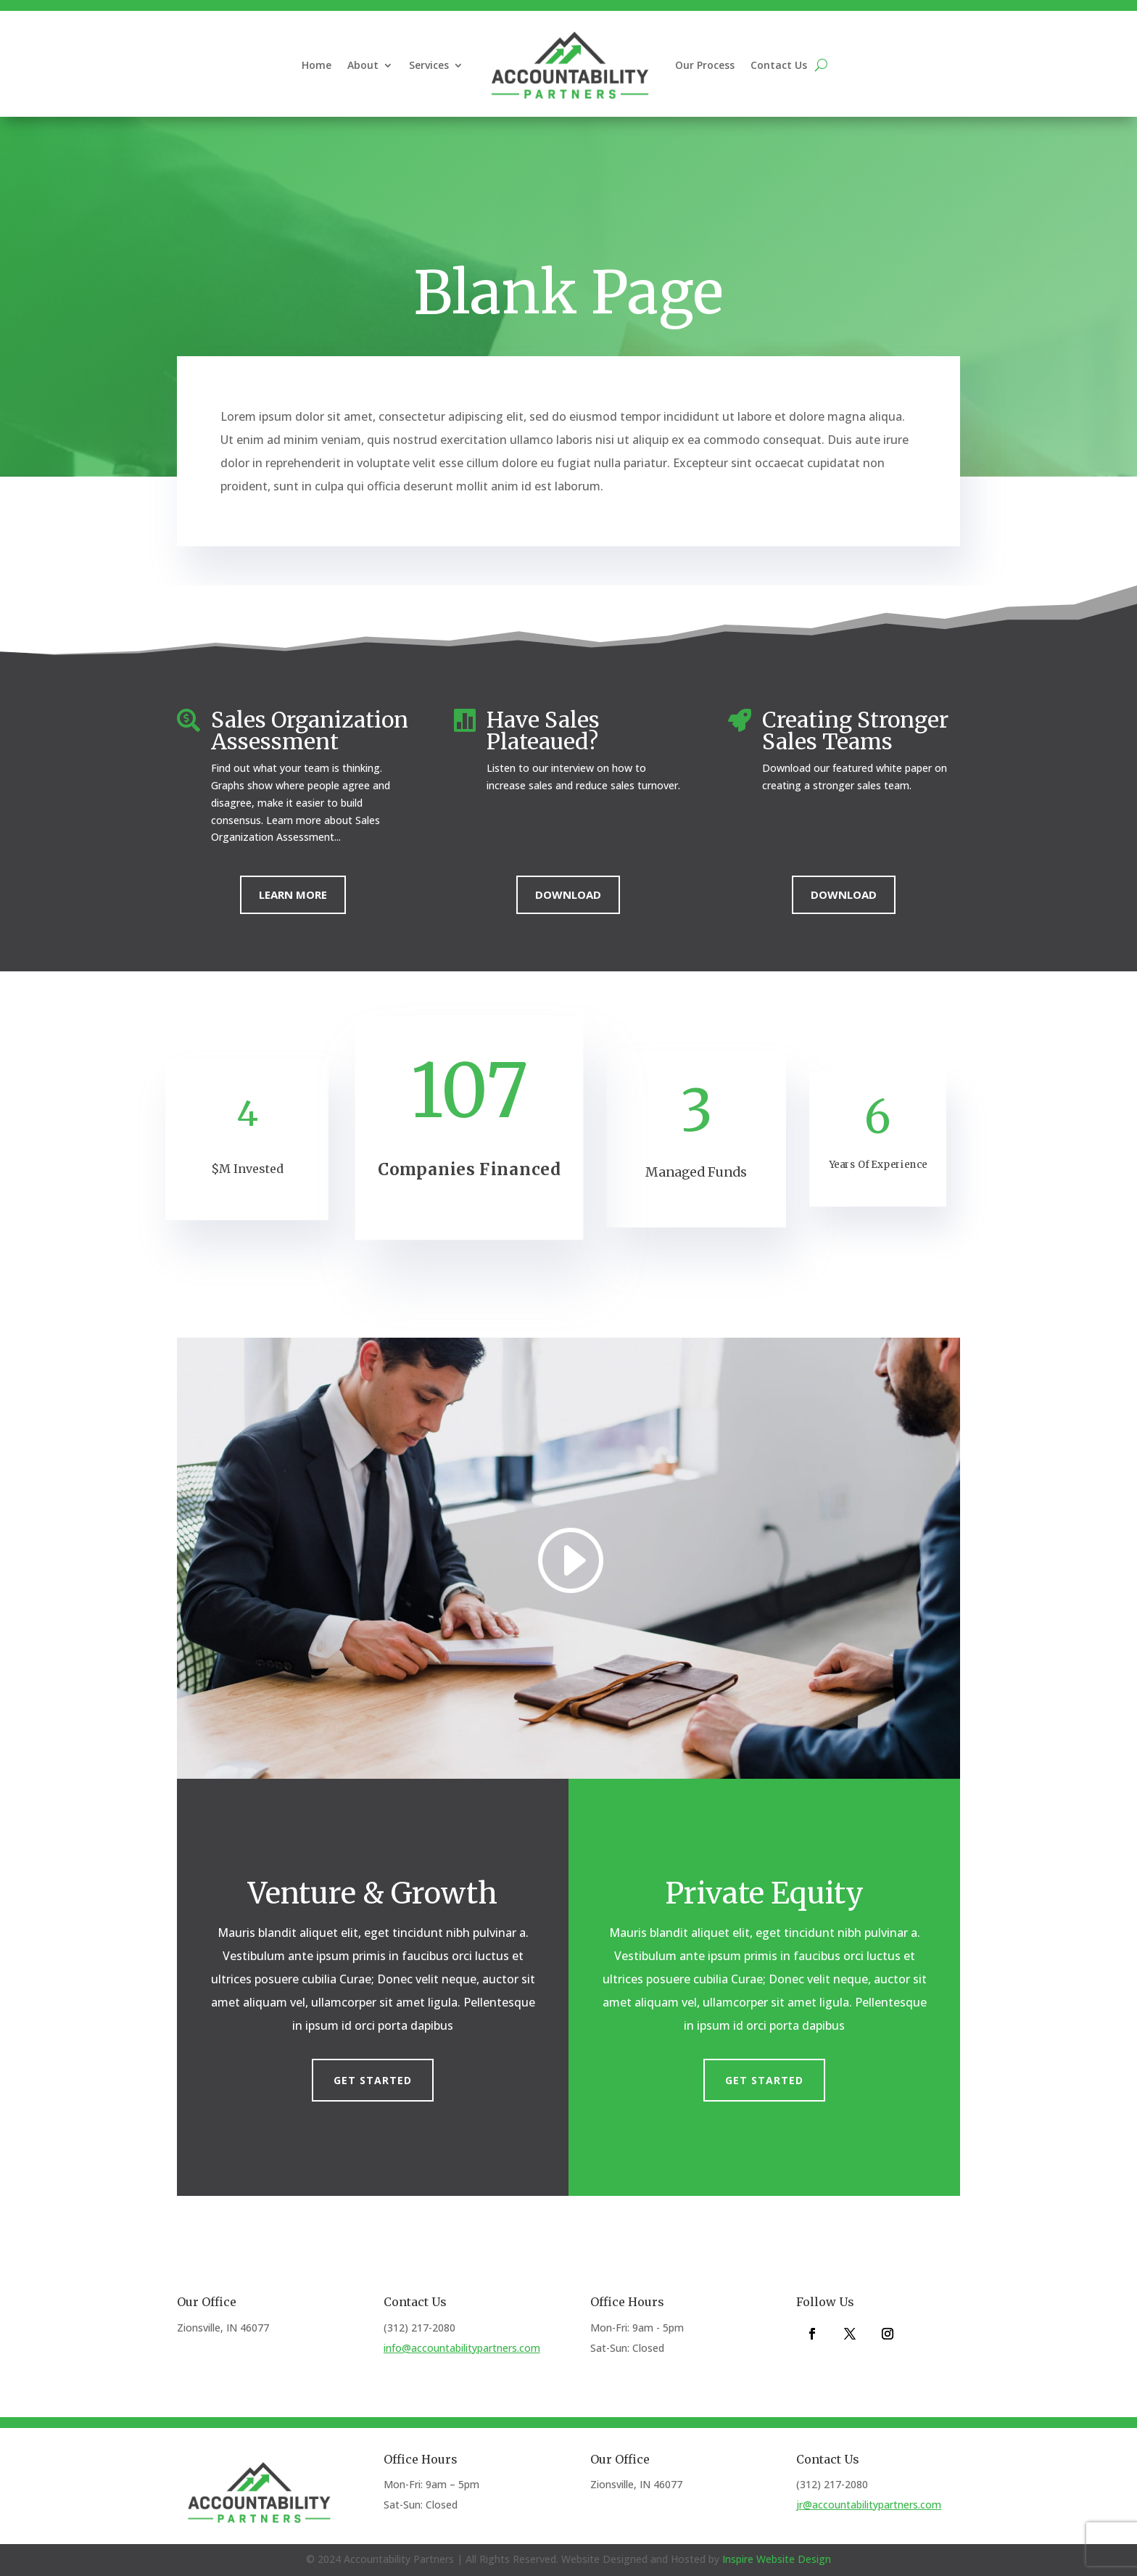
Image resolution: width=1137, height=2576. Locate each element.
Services (429, 65)
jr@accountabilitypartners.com (868, 2504)
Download (568, 894)
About (363, 65)
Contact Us (779, 65)
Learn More (293, 894)
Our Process (705, 65)
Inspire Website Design (776, 2559)
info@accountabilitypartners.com (462, 2348)
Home (316, 65)
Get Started (373, 2080)
